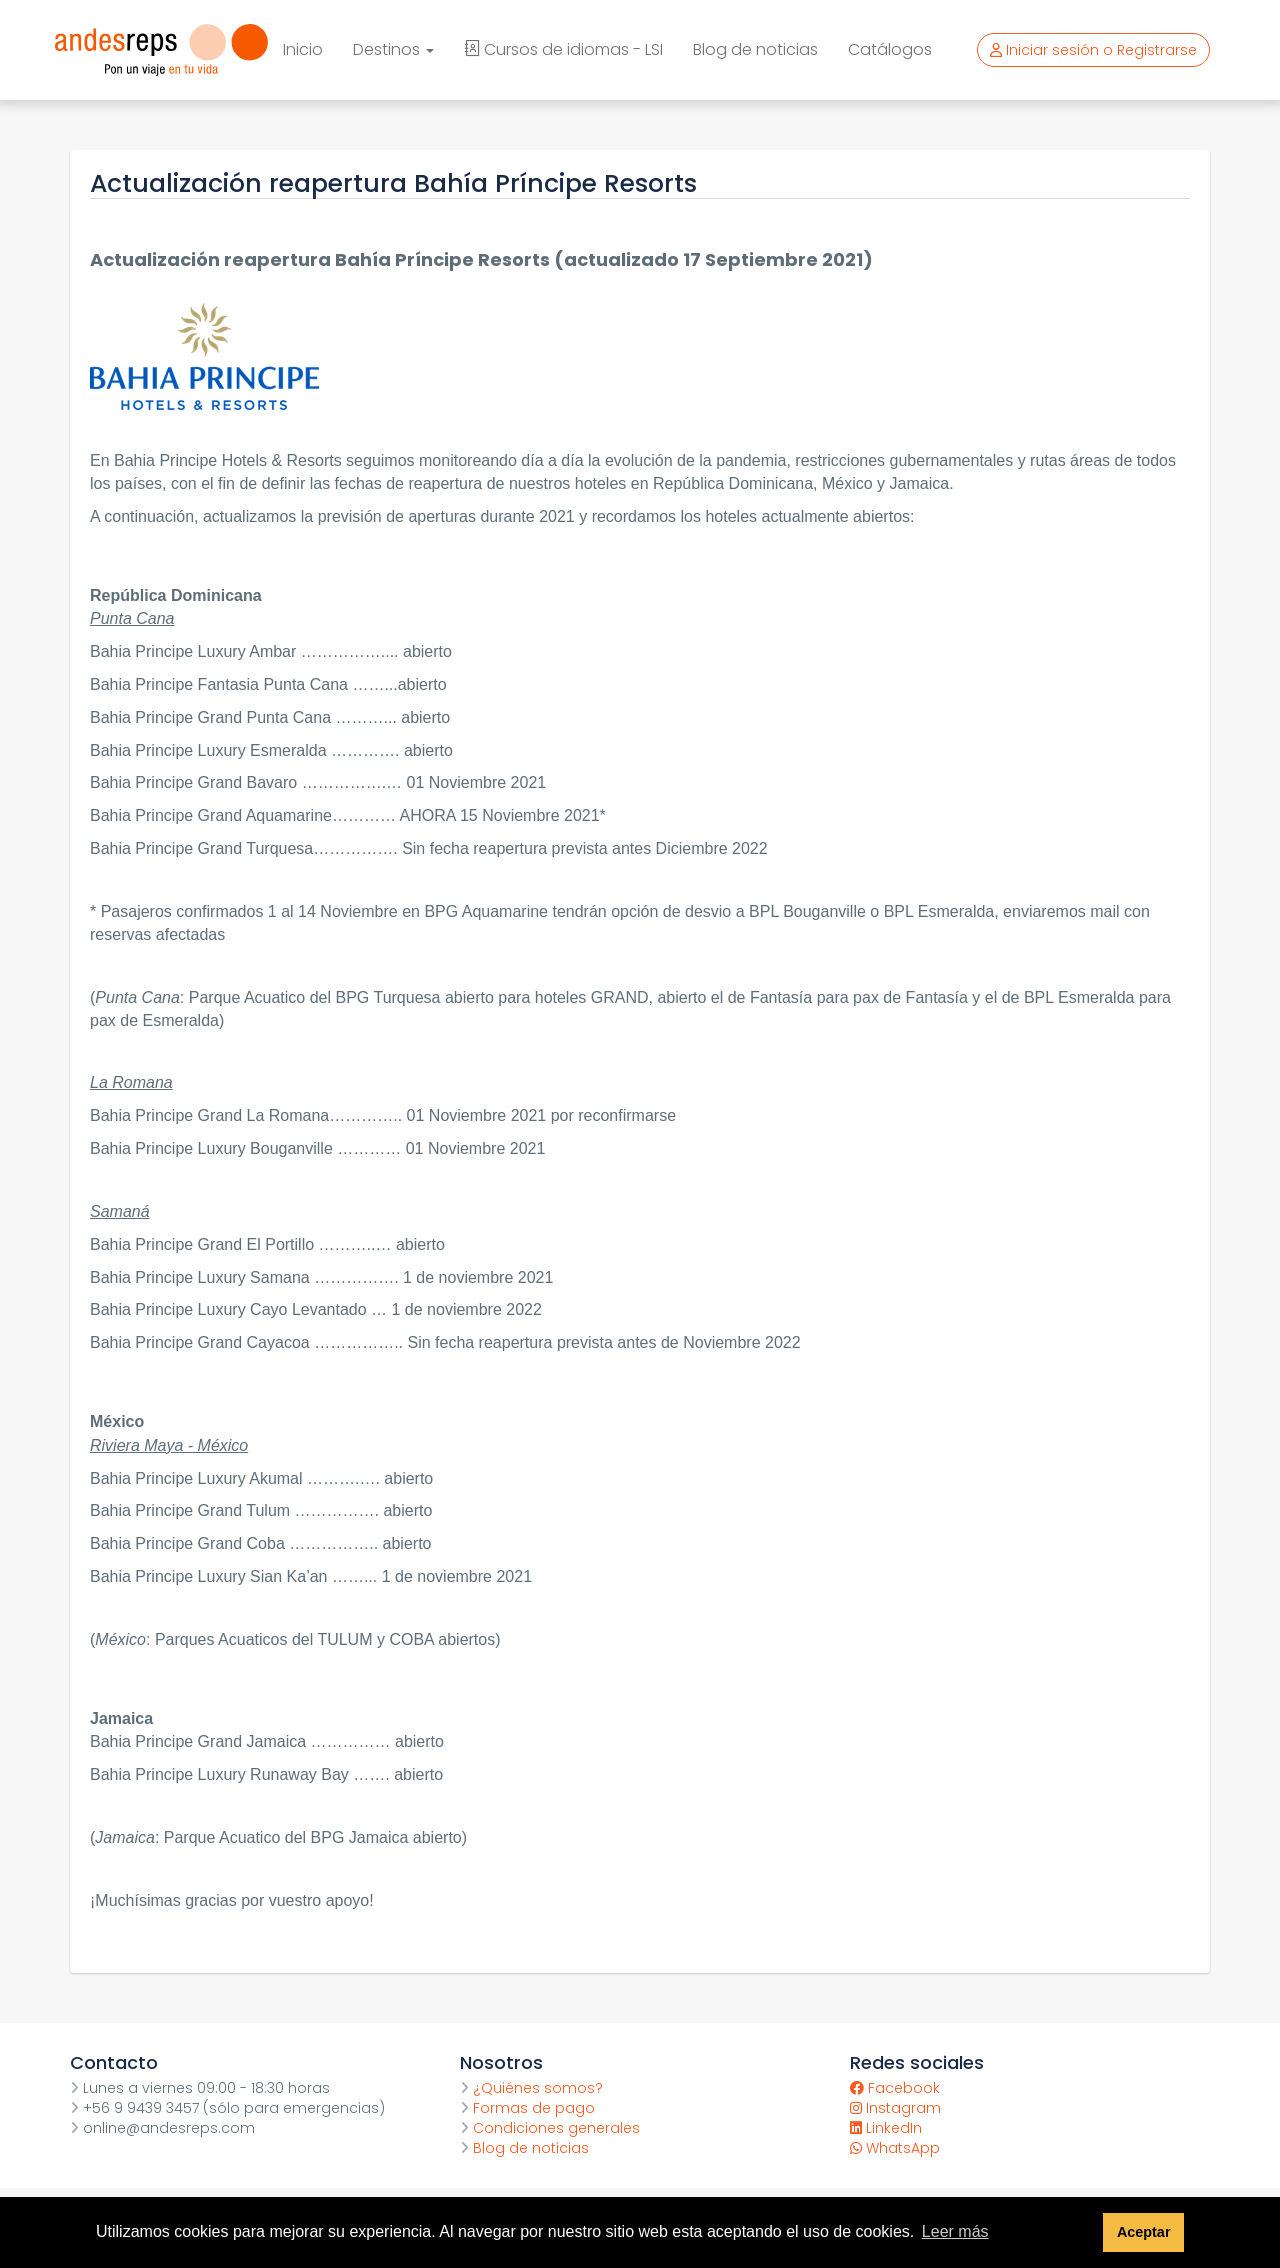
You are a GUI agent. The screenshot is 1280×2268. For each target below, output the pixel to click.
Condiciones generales (550, 2128)
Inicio (303, 49)
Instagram (895, 2108)
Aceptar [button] (1144, 2232)
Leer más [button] (955, 2231)
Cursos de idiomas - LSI (563, 49)
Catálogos (890, 49)
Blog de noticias (755, 49)
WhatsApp (895, 2148)
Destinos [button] (393, 49)
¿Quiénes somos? (531, 2088)
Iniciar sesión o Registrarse (1093, 50)
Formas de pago (527, 2108)
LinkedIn (886, 2128)
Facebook (895, 2088)
